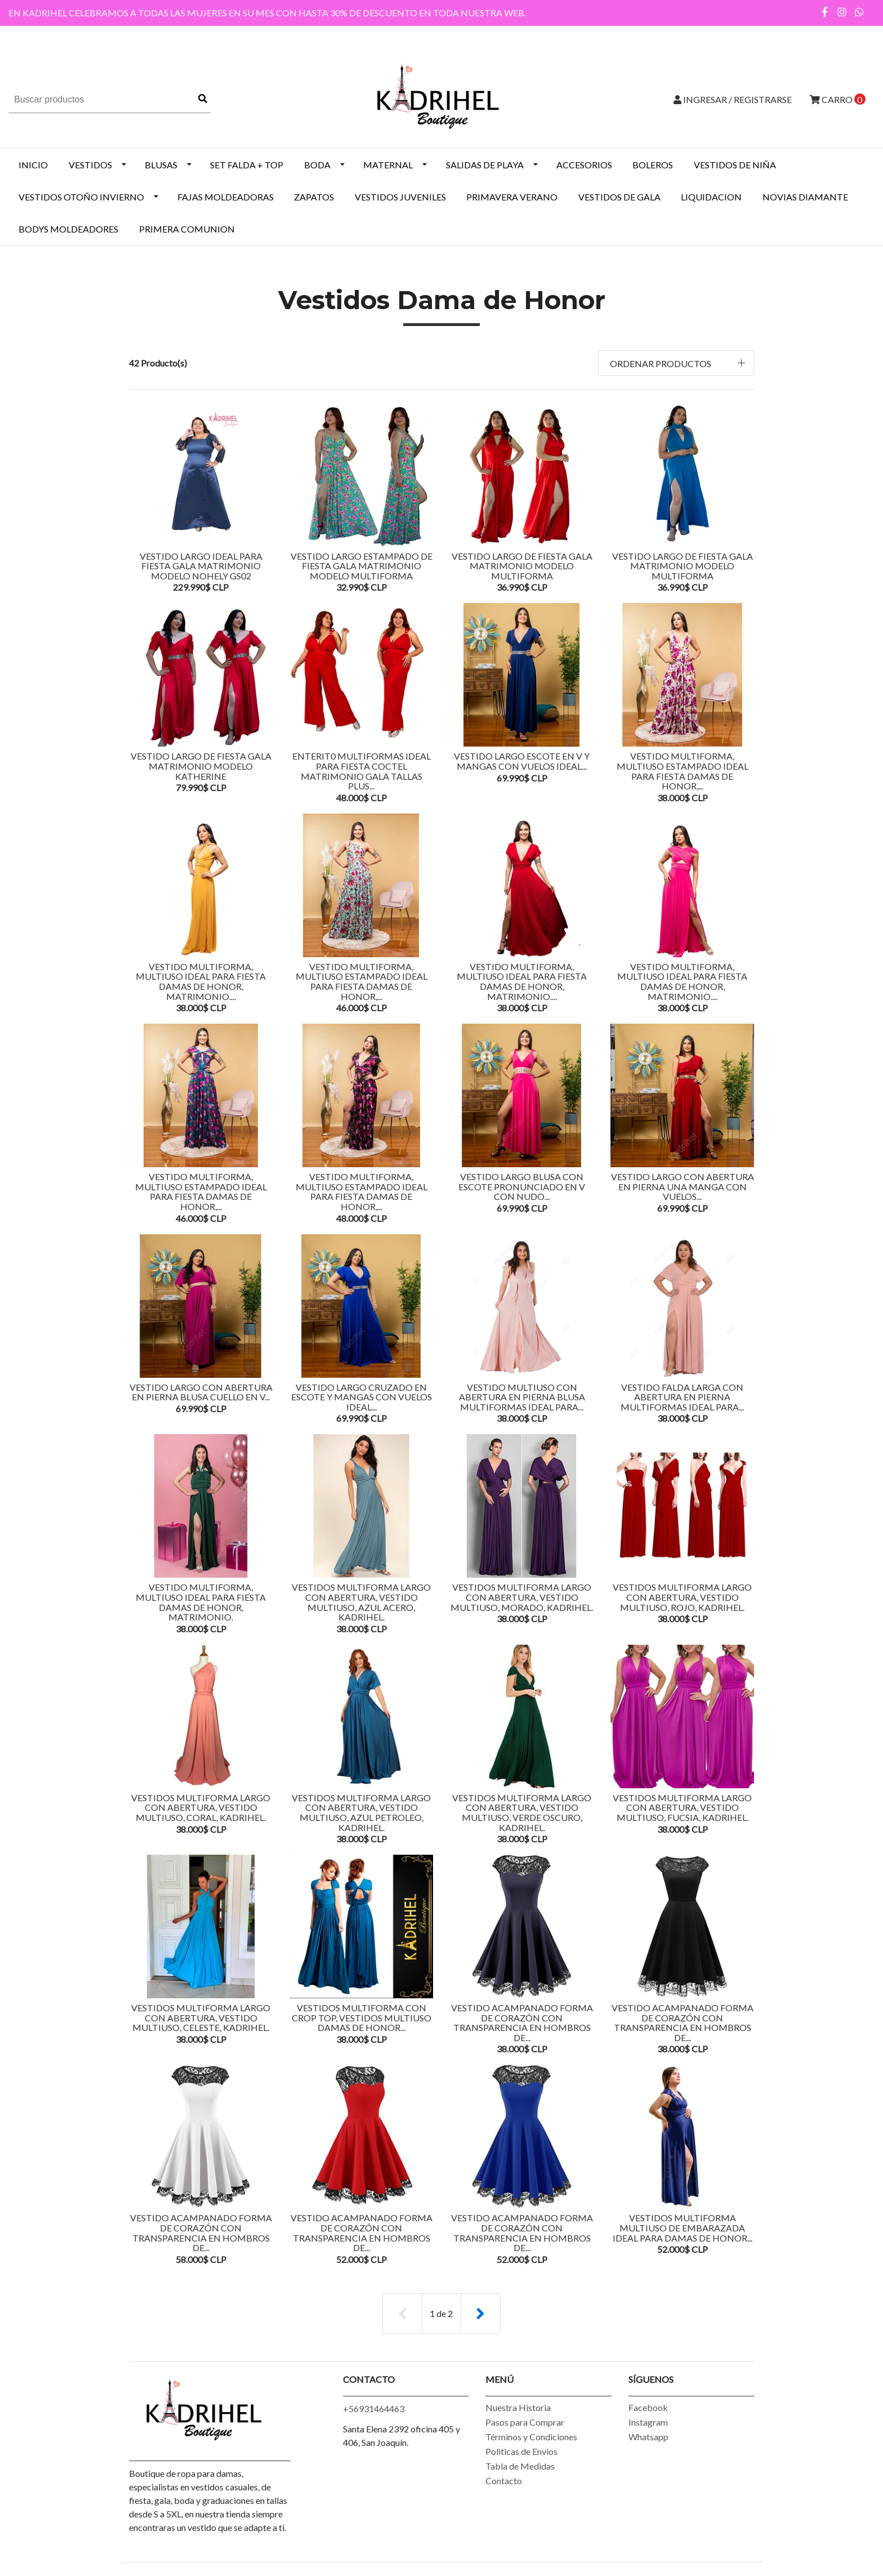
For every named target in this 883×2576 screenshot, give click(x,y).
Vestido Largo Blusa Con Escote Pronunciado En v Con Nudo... (521, 1186)
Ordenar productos (660, 363)
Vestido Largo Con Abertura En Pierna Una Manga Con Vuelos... (682, 1186)
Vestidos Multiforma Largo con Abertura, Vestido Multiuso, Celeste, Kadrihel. (200, 2017)
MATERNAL (388, 164)
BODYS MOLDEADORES (68, 229)
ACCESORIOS (584, 164)
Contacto (503, 2480)
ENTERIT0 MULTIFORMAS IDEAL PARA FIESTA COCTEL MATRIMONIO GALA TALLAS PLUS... (361, 771)
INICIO (33, 164)
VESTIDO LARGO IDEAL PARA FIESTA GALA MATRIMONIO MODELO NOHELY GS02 (201, 566)
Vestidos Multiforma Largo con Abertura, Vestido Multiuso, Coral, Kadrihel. (200, 1807)
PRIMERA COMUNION (187, 229)
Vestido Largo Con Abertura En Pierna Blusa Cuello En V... (201, 1392)
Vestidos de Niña (735, 164)
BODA (317, 164)
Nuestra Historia (518, 2407)
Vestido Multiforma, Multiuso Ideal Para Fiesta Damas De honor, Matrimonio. (201, 1602)
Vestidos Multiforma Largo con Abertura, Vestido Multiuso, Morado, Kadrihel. (522, 1597)
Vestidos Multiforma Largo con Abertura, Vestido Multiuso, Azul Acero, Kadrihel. (361, 1602)
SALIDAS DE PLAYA (485, 164)
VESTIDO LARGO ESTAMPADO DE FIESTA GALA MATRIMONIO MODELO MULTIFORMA (361, 566)
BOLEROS (652, 164)
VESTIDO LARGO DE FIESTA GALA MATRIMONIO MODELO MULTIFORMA (522, 566)
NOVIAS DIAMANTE (805, 196)
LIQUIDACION (711, 196)
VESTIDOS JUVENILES (400, 196)
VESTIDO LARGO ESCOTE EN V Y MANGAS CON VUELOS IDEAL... (522, 761)
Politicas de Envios (521, 2451)
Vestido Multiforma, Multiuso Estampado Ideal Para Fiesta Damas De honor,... (682, 771)
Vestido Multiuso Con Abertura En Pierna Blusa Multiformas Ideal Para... (522, 1397)
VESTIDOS (90, 164)
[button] (676, 363)
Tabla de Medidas (520, 2466)
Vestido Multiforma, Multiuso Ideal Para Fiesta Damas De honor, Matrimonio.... (201, 981)
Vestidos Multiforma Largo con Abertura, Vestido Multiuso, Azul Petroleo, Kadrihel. (361, 1812)
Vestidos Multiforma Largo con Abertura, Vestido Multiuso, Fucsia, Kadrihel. (682, 1807)
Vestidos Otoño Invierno (81, 196)
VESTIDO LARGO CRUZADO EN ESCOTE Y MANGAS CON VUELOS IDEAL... (361, 1397)
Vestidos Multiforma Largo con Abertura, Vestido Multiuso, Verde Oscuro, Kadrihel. (521, 1812)
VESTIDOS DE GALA (619, 196)
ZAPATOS (314, 196)
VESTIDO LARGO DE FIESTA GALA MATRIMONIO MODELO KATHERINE (201, 766)
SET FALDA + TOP (246, 164)
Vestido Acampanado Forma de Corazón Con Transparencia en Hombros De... (522, 2022)
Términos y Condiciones (531, 2436)
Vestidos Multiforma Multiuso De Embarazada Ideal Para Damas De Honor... (682, 2227)
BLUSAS (161, 164)
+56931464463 (373, 2408)
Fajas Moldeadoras (225, 196)
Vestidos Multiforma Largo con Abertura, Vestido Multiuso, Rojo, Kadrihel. (682, 1597)
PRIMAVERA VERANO (512, 196)
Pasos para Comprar (524, 2422)
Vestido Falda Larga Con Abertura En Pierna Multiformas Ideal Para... (682, 1397)
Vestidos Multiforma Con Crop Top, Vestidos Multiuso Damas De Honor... (361, 2017)
